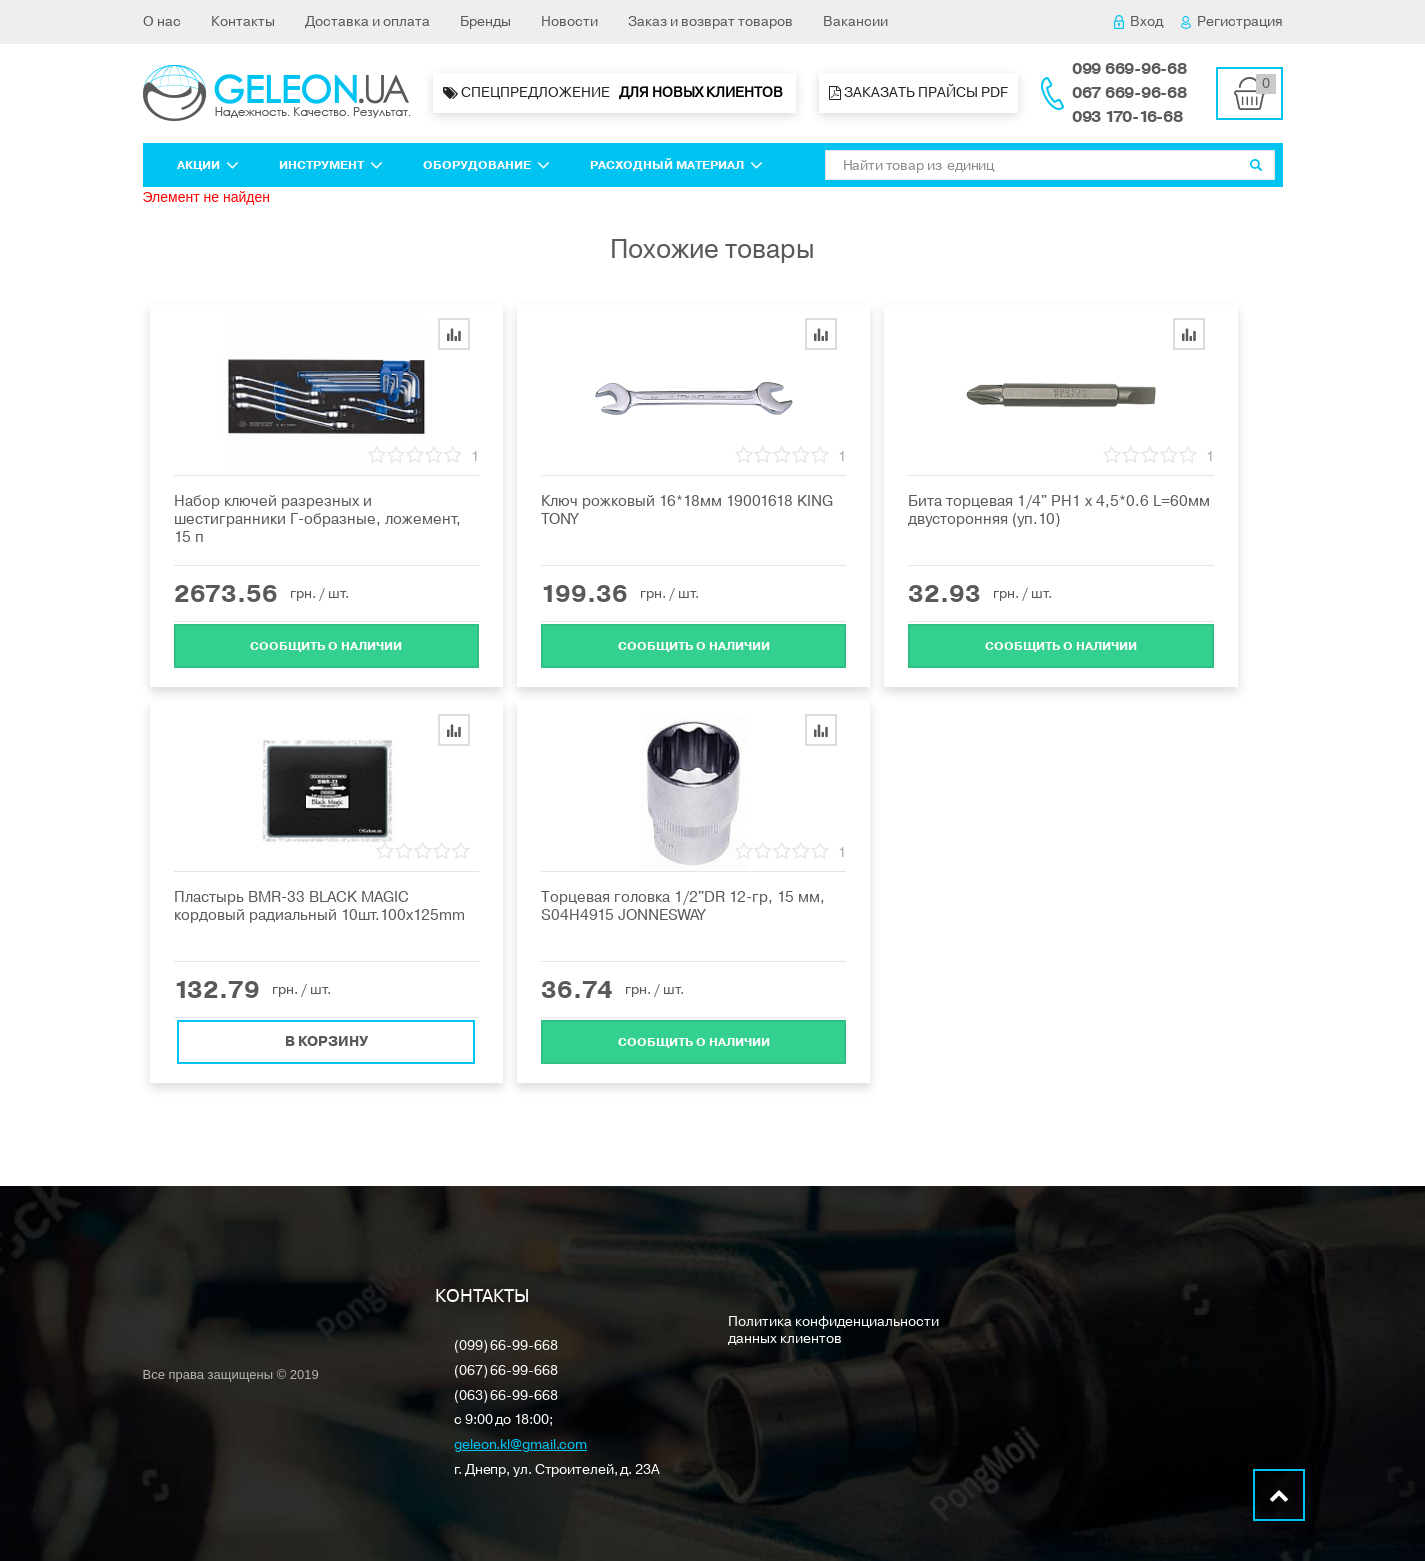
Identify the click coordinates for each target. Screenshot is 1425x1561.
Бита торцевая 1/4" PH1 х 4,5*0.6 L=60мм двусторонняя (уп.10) (1059, 510)
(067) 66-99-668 (506, 1371)
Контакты (243, 21)
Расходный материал (676, 165)
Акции (208, 165)
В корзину (326, 1039)
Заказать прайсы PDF (918, 92)
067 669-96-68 (1129, 93)
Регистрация (1232, 21)
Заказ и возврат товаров (710, 21)
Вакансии (855, 21)
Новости (569, 21)
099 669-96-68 (1129, 69)
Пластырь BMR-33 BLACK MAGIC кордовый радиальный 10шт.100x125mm (319, 906)
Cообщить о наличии (326, 644)
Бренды (485, 21)
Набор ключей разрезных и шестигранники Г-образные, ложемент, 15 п (317, 519)
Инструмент (331, 165)
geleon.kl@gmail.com (520, 1445)
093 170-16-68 (1127, 117)
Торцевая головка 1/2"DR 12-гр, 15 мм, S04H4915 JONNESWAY (683, 906)
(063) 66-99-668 (506, 1396)
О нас (162, 21)
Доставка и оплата (367, 21)
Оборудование (486, 165)
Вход (1138, 21)
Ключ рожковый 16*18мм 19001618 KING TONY (687, 510)
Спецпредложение (614, 93)
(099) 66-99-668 (506, 1346)
